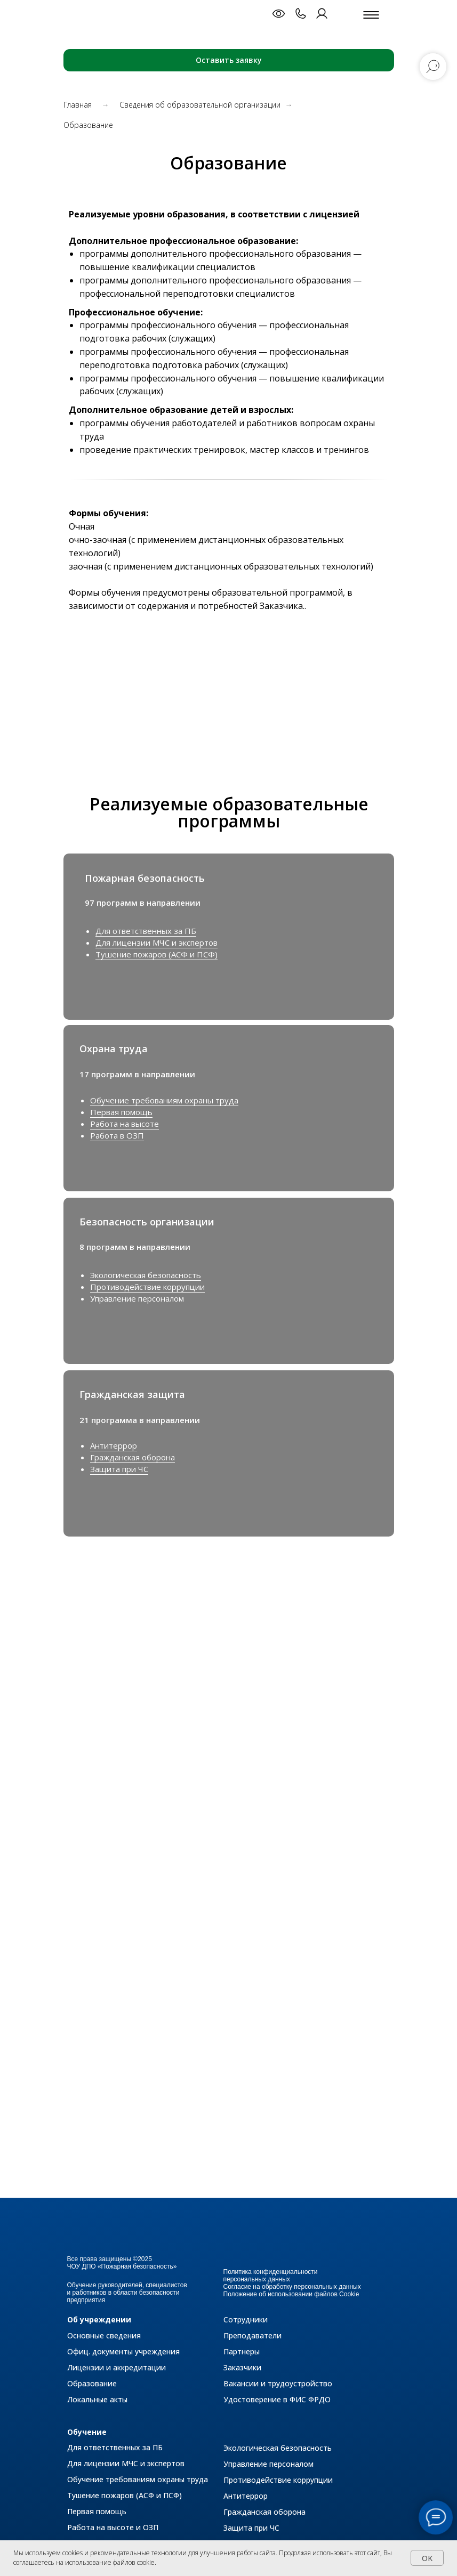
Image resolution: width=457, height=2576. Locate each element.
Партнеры (241, 2351)
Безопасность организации (146, 1221)
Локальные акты (97, 2399)
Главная (77, 105)
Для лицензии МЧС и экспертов (156, 942)
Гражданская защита (132, 1394)
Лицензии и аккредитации (116, 2367)
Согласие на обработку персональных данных (292, 2286)
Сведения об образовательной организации (199, 105)
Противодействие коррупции (147, 1286)
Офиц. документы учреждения (123, 2351)
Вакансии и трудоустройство (277, 2383)
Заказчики (242, 2367)
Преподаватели (252, 2335)
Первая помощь (121, 1112)
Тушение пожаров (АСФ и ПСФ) (156, 954)
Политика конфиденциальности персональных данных (270, 2275)
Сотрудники (245, 2319)
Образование (92, 2383)
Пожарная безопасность (145, 878)
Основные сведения (104, 2335)
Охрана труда (113, 1048)
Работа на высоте (124, 1123)
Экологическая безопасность (145, 1275)
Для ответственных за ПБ (145, 930)
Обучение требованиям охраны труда (164, 1100)
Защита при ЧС (119, 1469)
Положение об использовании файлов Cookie (291, 2294)
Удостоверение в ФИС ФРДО (277, 2399)
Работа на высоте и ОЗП (112, 2527)
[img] (365, 1393)
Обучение (87, 2432)
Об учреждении (99, 2319)
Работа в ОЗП (117, 1135)
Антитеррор (113, 1445)
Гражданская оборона (132, 1457)
